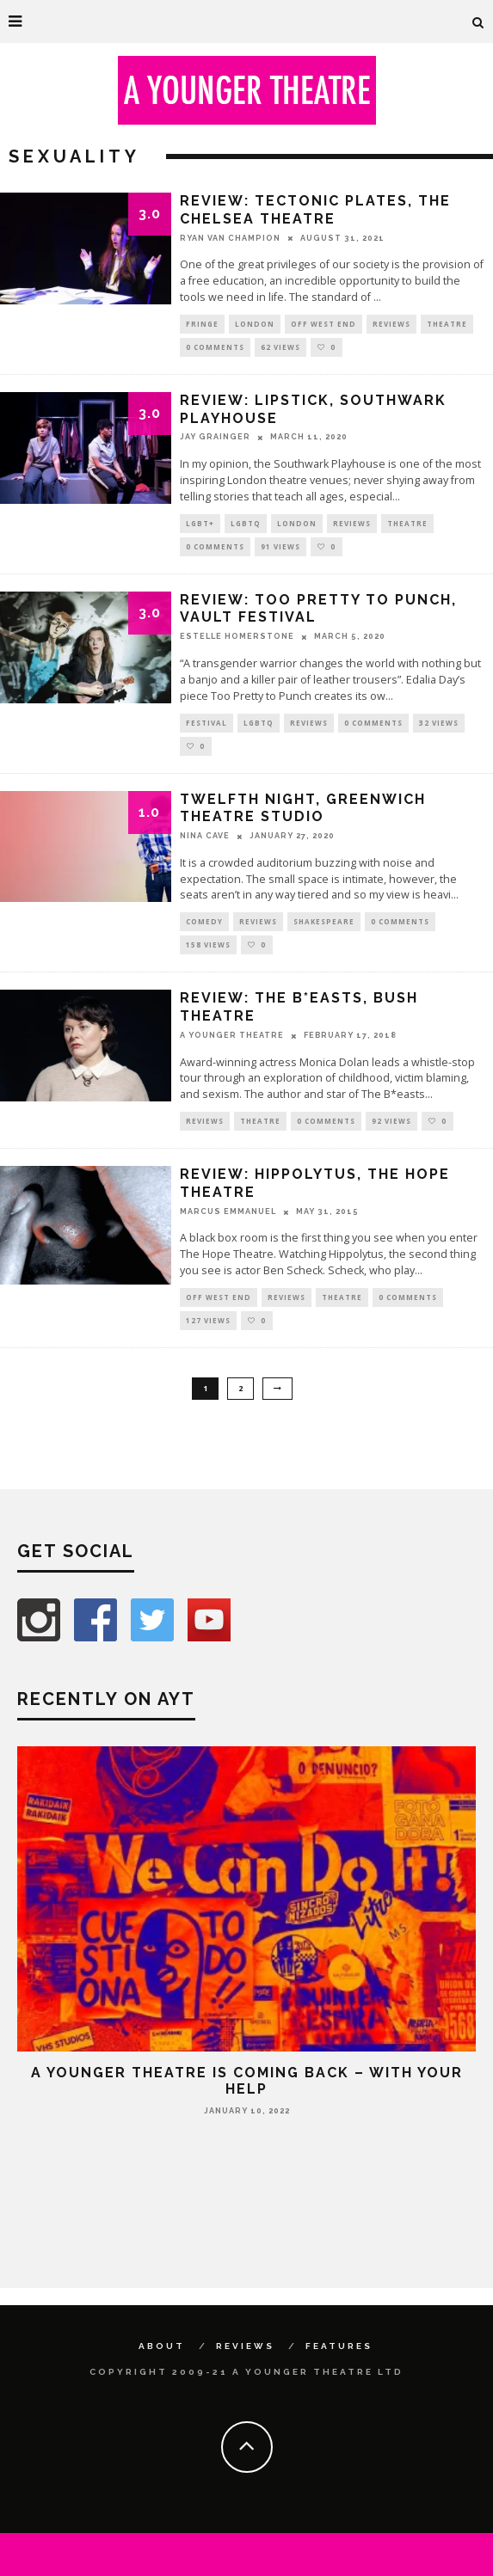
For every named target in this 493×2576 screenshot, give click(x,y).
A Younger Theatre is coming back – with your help (247, 2080)
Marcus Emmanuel (228, 1211)
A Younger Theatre (232, 1035)
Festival (206, 722)
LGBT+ (200, 523)
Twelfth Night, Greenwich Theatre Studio (303, 808)
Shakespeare (323, 921)
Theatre (447, 323)
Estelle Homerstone (237, 636)
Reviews (391, 323)
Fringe (202, 323)
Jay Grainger (215, 436)
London (254, 323)
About (162, 2346)
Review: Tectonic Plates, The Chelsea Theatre (315, 210)
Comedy (204, 921)
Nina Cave (205, 835)
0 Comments (215, 347)
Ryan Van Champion (230, 238)
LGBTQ (246, 523)
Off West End (323, 323)
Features (339, 2346)
